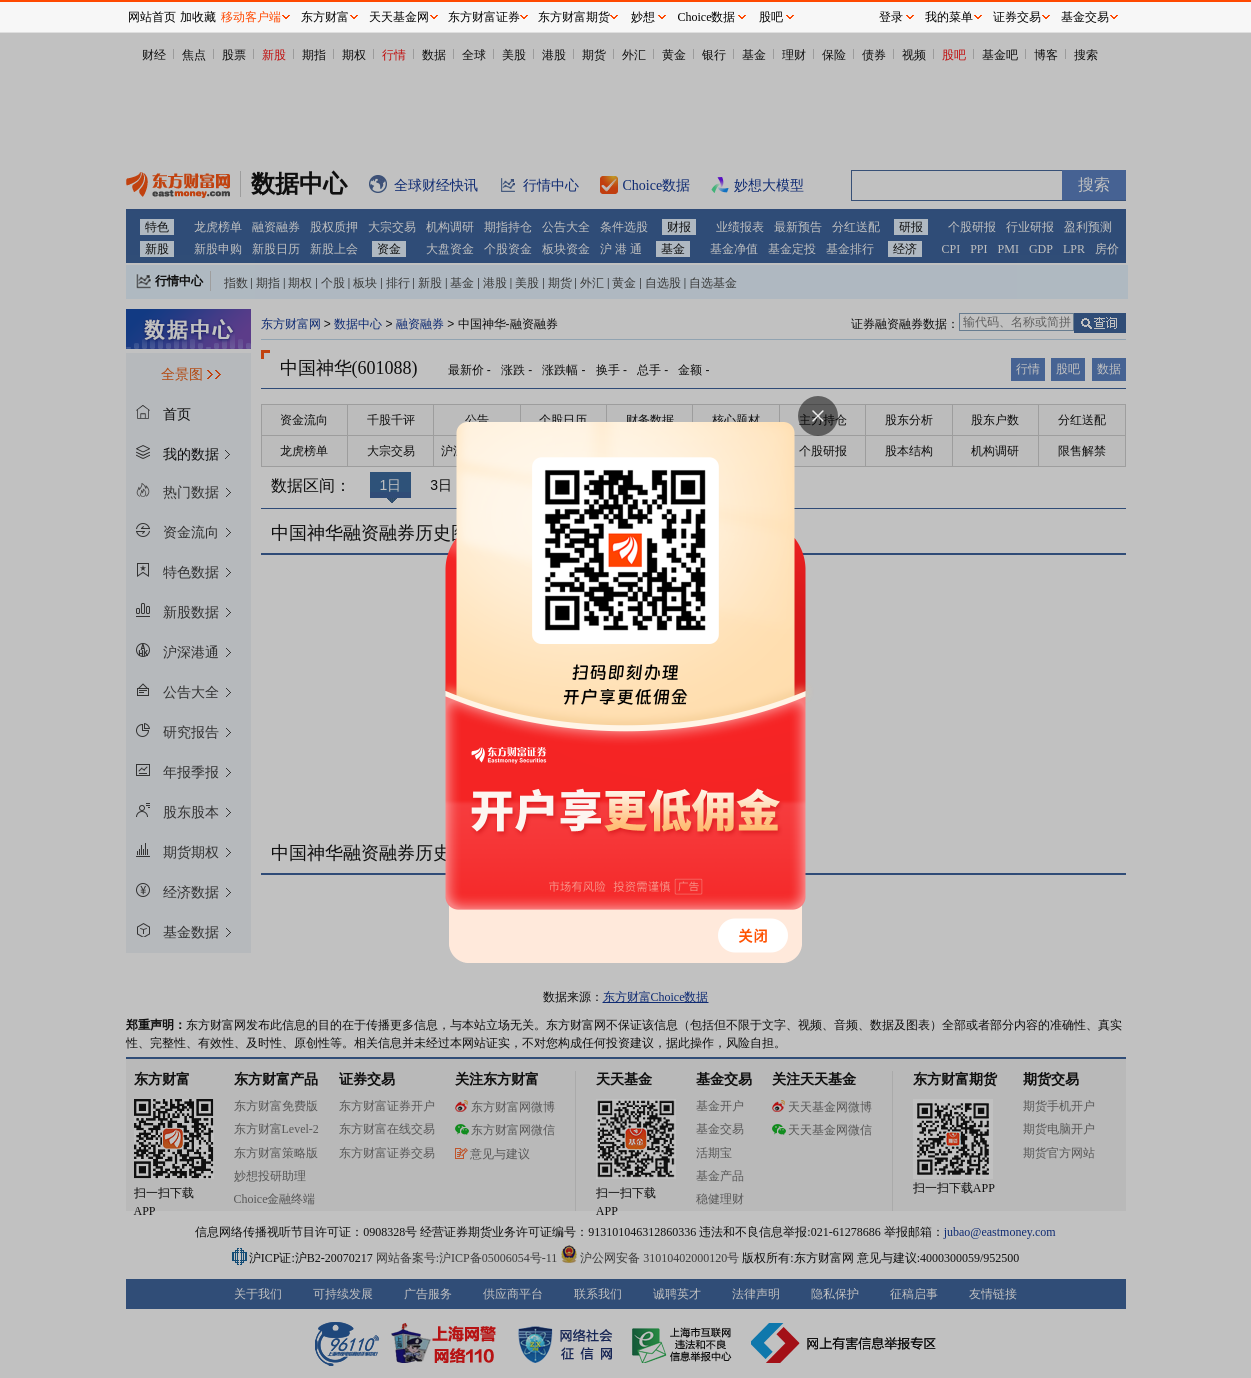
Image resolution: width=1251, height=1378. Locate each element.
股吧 (771, 17)
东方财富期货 (574, 17)
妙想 (643, 17)
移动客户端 (251, 17)
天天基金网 (399, 17)
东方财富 (325, 17)
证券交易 (1017, 17)
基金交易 (1085, 17)
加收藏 (198, 17)
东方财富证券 (484, 17)
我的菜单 (949, 17)
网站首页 (152, 17)
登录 (891, 17)
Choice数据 (707, 17)
